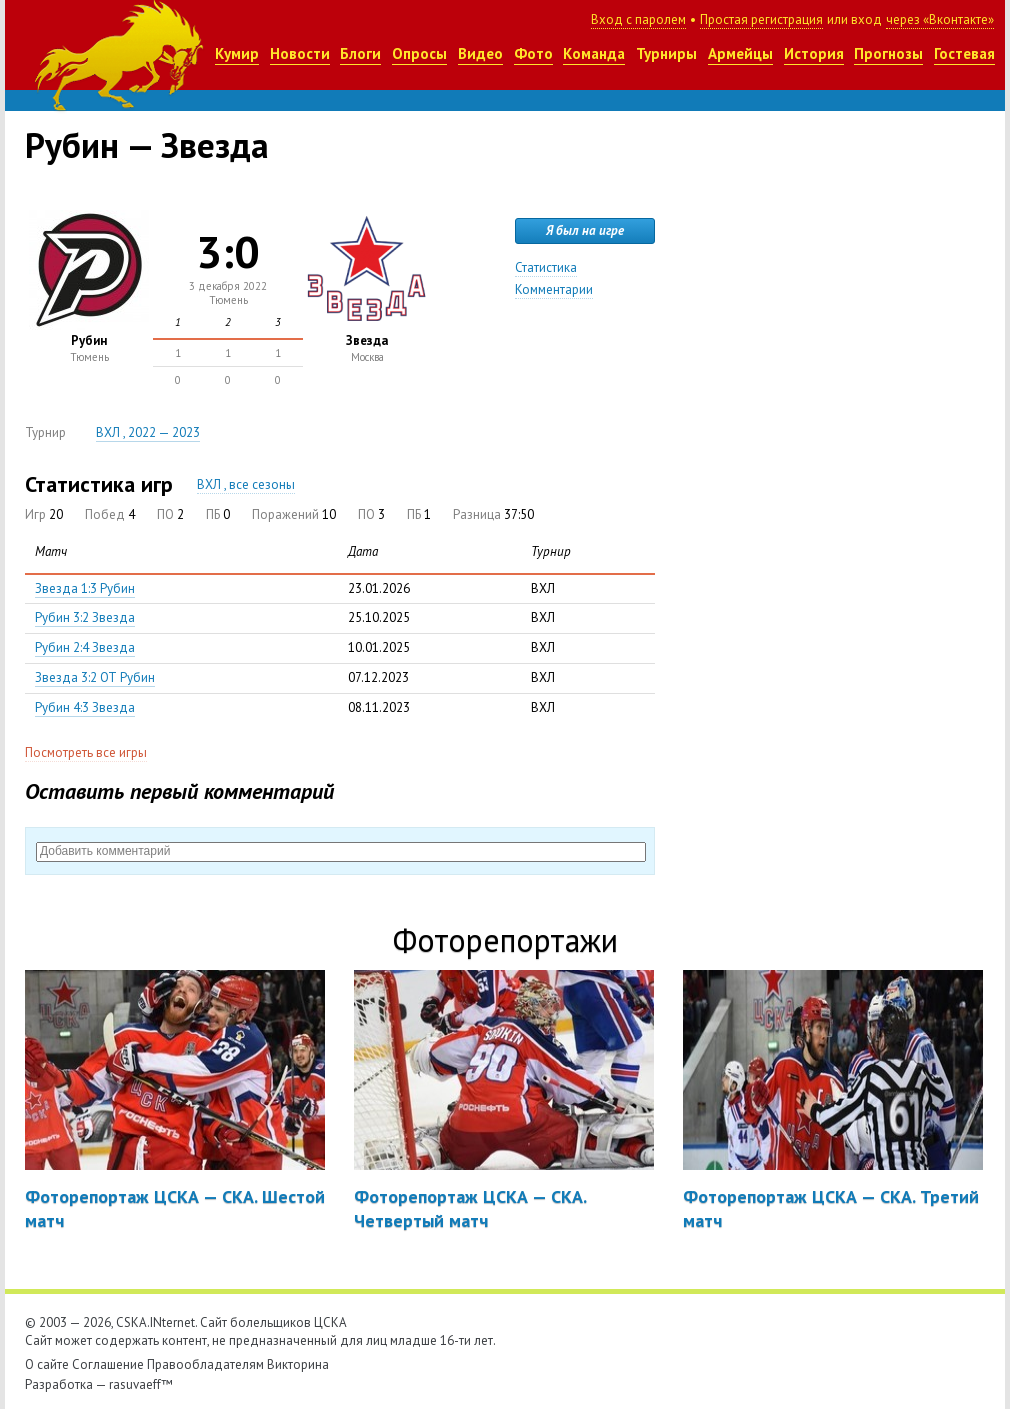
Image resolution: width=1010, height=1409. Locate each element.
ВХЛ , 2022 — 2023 (148, 432)
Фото (533, 53)
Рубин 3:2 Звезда (85, 617)
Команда (594, 53)
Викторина (298, 1364)
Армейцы (740, 53)
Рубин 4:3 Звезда (85, 707)
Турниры (666, 53)
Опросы (419, 53)
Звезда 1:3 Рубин (85, 588)
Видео (480, 53)
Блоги (360, 53)
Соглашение (108, 1364)
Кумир (237, 53)
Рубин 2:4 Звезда (85, 647)
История (814, 53)
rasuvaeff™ (141, 1384)
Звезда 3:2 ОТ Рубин (95, 677)
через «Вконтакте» (940, 19)
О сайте (47, 1364)
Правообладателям (205, 1364)
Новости (300, 53)
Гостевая (964, 53)
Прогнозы (888, 53)
